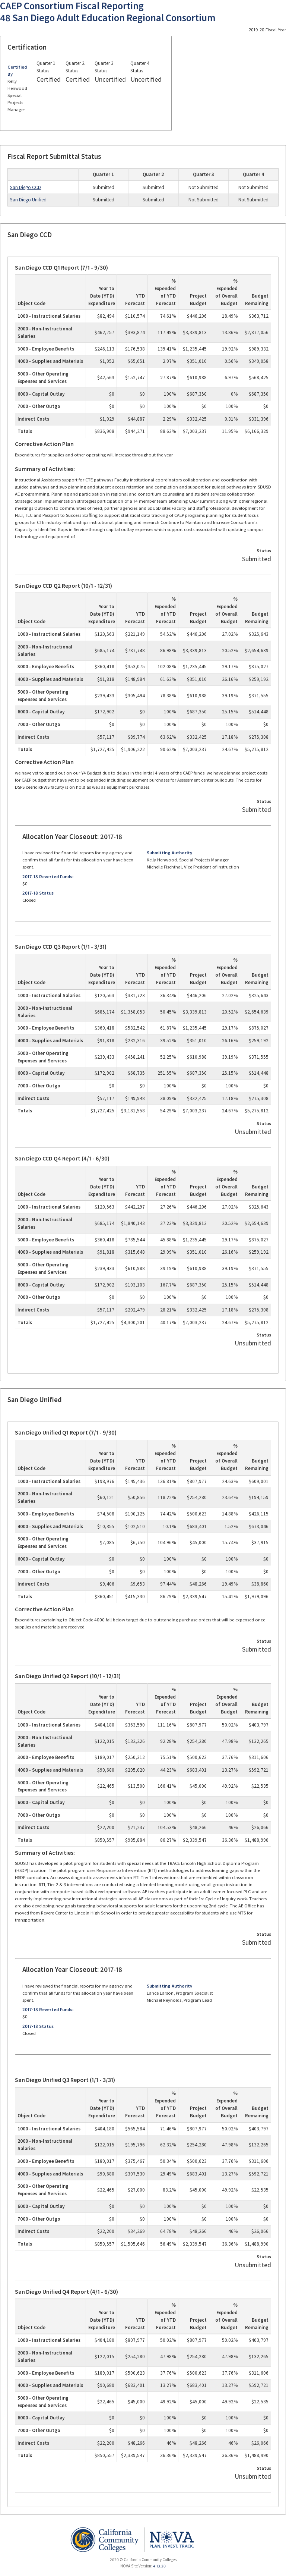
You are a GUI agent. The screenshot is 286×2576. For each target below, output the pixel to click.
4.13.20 (159, 2566)
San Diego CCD (25, 187)
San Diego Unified (28, 200)
